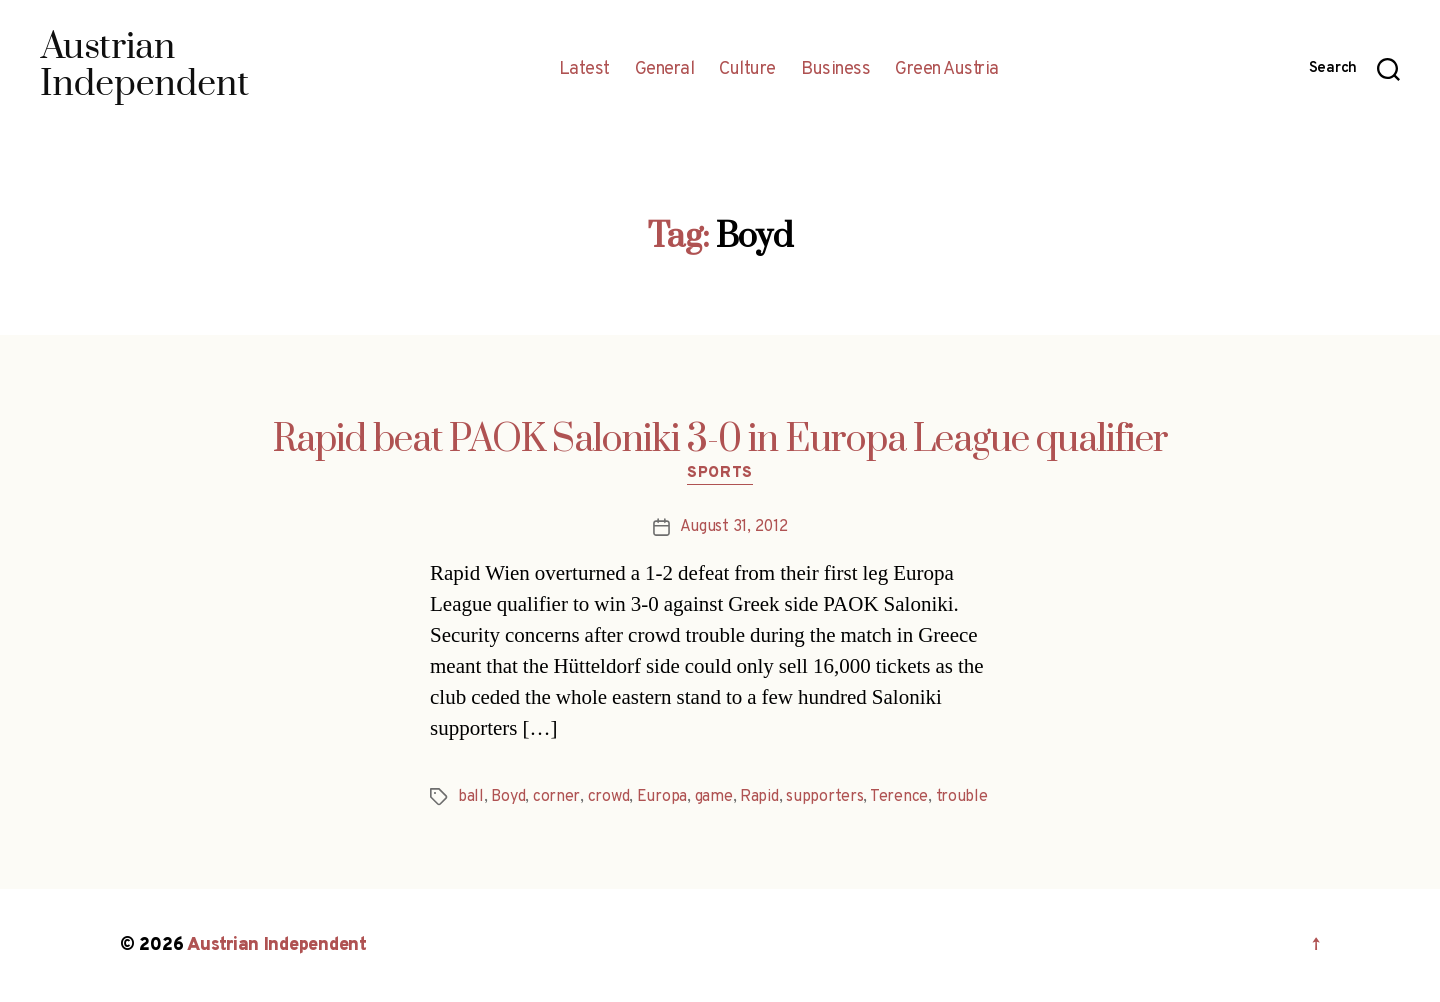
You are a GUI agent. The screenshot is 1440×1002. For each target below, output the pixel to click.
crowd (609, 797)
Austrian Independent (277, 945)
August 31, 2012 (734, 527)
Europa (662, 797)
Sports (719, 474)
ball (471, 797)
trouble (962, 797)
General (665, 70)
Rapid (759, 797)
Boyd (508, 797)
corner (556, 797)
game (714, 797)
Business (835, 70)
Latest (584, 70)
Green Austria (947, 70)
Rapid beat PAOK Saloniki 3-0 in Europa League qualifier (720, 440)
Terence (899, 797)
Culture (747, 70)
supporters (824, 797)
